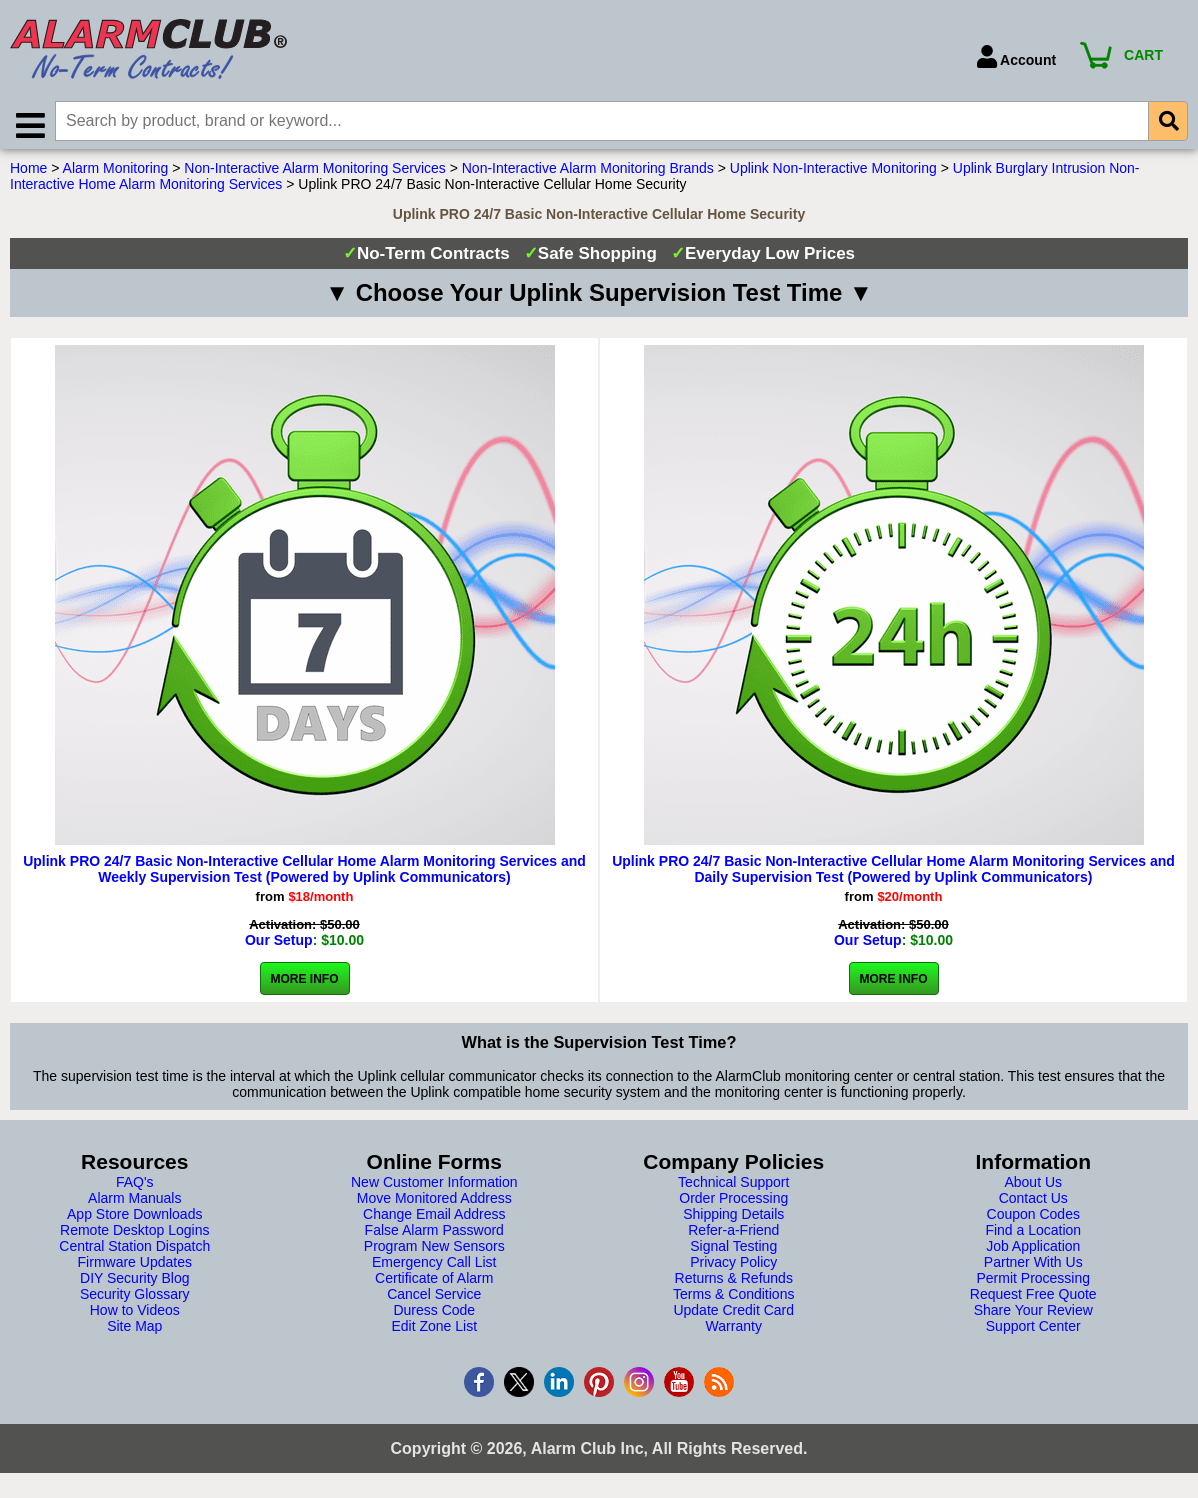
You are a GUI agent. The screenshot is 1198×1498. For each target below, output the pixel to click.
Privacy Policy (733, 1267)
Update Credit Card (733, 1315)
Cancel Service (434, 1299)
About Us (1033, 1187)
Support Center (1033, 1331)
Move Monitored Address (434, 1203)
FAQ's (135, 1187)
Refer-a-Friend (733, 1235)
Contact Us (1033, 1203)
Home (28, 173)
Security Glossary (135, 1299)
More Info (305, 984)
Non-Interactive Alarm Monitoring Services (314, 173)
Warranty (734, 1331)
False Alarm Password (434, 1235)
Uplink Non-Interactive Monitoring (833, 173)
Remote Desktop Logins (134, 1235)
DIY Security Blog (134, 1283)
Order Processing (733, 1203)
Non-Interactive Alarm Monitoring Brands (588, 173)
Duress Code (434, 1315)
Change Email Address (434, 1219)
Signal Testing (733, 1251)
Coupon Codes (1033, 1219)
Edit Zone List (434, 1331)
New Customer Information (434, 1187)
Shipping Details (733, 1219)
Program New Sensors (434, 1251)
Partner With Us (1033, 1267)
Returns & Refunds (734, 1283)
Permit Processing (1033, 1283)
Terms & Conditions (733, 1299)
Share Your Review (1033, 1315)
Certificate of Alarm (434, 1283)
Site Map (134, 1331)
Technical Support (733, 1187)
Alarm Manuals (134, 1203)
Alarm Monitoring (116, 173)
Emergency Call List (434, 1267)
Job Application (1033, 1251)
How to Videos (135, 1315)
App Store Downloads (134, 1219)
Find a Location (1033, 1235)
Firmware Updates (135, 1267)
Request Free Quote (1033, 1299)
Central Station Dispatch (134, 1251)
